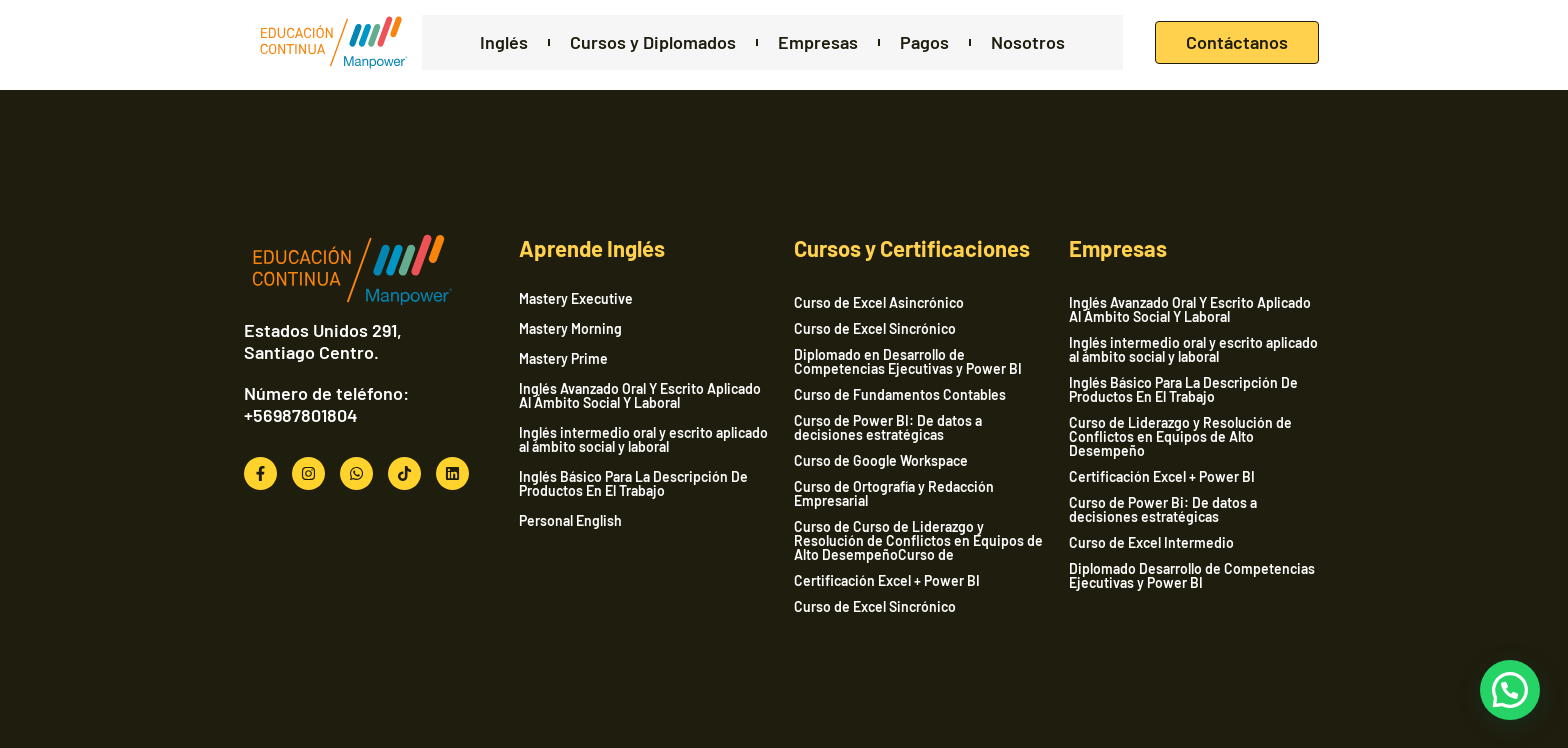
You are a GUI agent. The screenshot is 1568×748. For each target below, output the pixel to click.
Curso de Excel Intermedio (1151, 542)
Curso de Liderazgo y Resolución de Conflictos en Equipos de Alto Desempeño (1180, 436)
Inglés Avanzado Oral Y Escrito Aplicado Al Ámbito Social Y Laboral (640, 396)
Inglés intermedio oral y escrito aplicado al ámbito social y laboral (643, 440)
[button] (1510, 690)
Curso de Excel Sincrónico (875, 328)
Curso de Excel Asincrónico (879, 302)
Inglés (504, 42)
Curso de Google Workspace (881, 460)
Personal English (570, 521)
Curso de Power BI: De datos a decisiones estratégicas (888, 427)
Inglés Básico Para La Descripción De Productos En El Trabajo (633, 484)
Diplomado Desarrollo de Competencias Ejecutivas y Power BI (1192, 575)
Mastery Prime (563, 359)
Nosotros (1028, 42)
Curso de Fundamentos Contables (900, 394)
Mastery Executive (576, 299)
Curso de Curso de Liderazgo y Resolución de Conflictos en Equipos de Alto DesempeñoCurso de (918, 540)
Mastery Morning (570, 329)
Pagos (924, 42)
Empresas (818, 42)
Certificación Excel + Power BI (887, 580)
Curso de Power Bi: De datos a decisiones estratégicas (1163, 509)
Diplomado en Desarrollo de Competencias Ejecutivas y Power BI (908, 361)
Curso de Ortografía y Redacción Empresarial (894, 493)
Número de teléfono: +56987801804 (326, 404)
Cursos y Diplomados (653, 42)
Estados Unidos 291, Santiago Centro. (323, 341)
